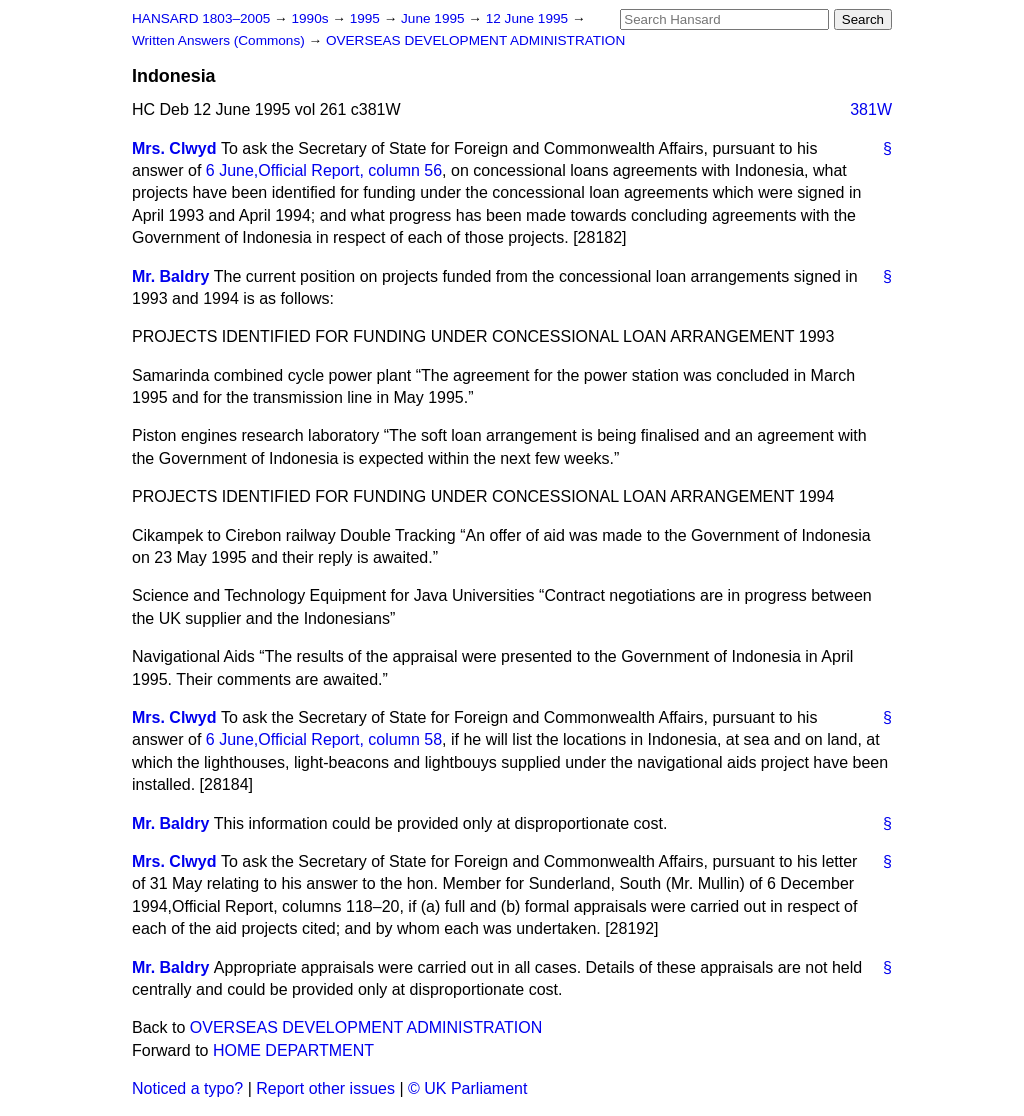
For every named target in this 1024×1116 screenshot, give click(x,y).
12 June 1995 (529, 18)
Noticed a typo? (187, 1088)
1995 (367, 18)
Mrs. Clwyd (174, 148)
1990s (311, 18)
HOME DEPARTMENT (293, 1050)
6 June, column (324, 170)
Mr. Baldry (170, 276)
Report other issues (325, 1088)
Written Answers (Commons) (220, 40)
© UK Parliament (467, 1088)
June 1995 (434, 18)
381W (871, 109)
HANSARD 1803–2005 (201, 18)
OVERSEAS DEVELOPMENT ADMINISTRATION (475, 40)
